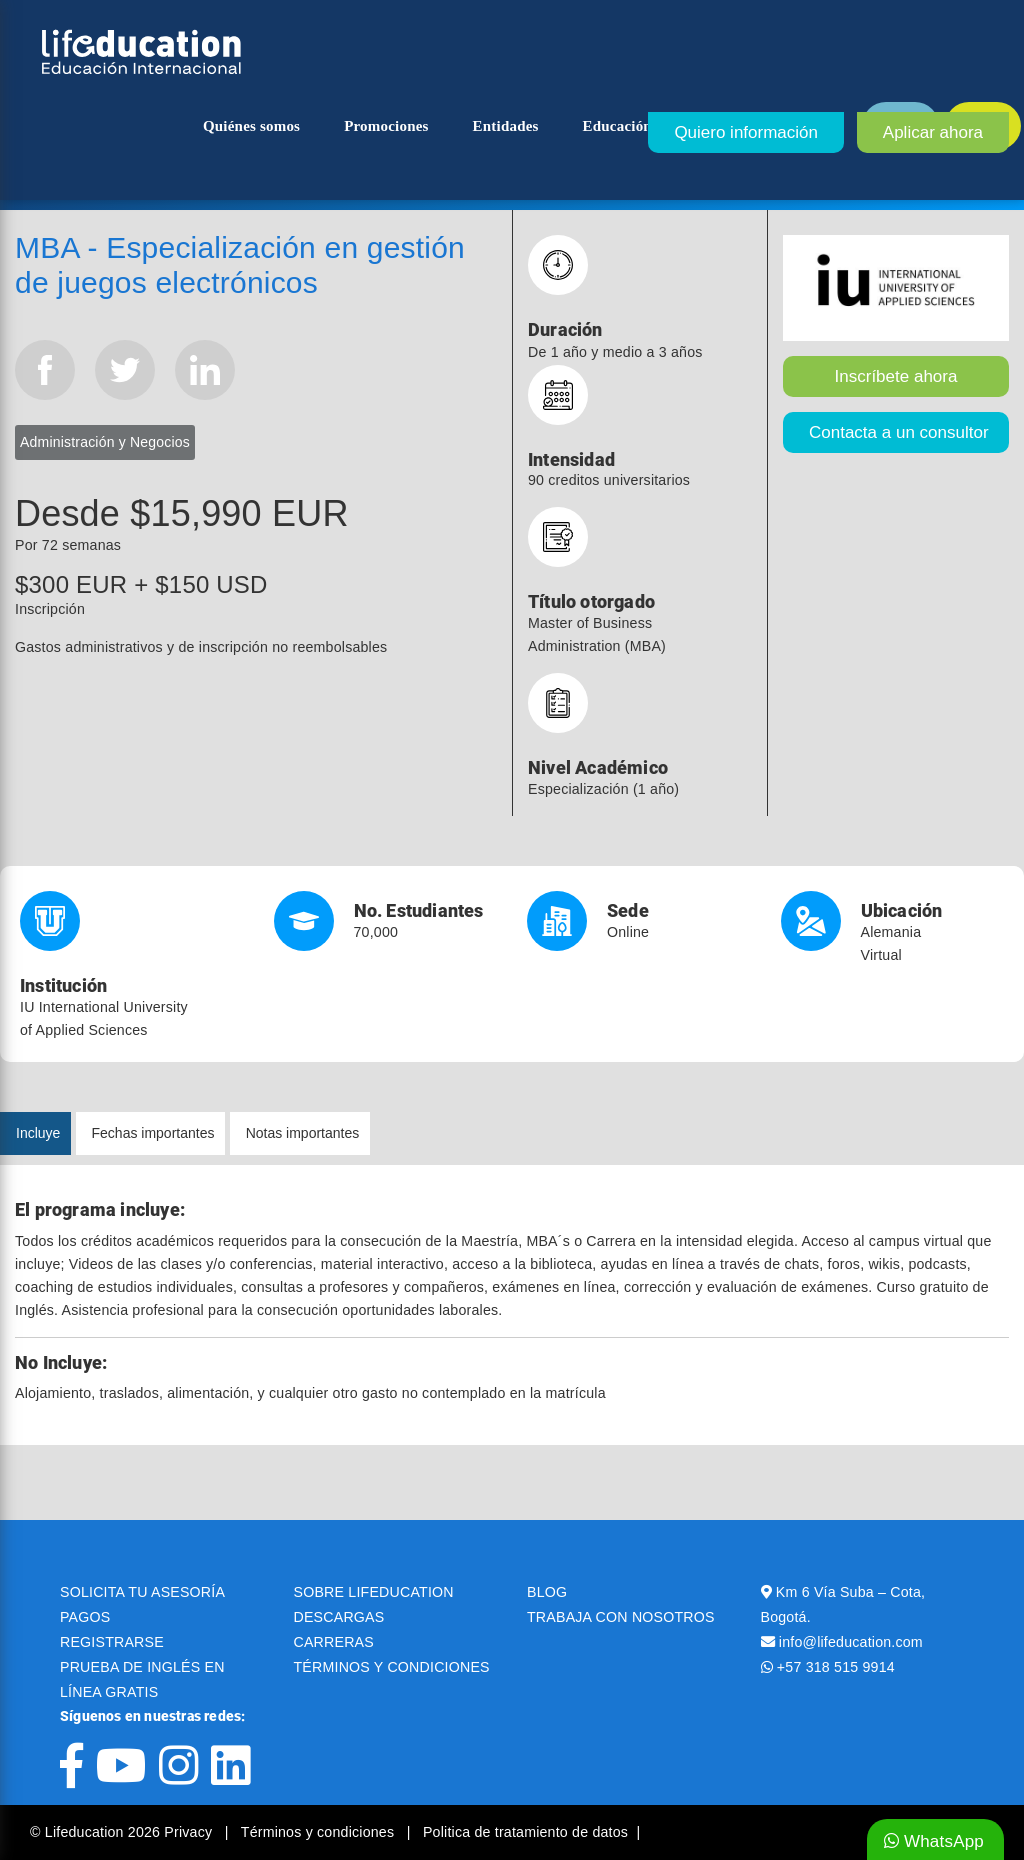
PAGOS (85, 1617)
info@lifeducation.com (851, 1642)
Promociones (386, 126)
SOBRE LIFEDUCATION (374, 1592)
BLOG (547, 1592)
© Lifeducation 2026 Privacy (123, 1832)
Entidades (506, 126)
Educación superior (647, 126)
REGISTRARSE (112, 1642)
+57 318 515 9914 (836, 1667)
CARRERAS (334, 1642)
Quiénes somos (251, 126)
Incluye (38, 1133)
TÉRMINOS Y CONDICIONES (392, 1667)
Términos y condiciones (320, 1832)
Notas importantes (303, 1133)
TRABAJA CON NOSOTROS (621, 1617)
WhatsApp (934, 1841)
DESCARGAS (339, 1617)
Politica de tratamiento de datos (525, 1832)
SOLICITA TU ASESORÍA (142, 1592)
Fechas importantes (153, 1133)
